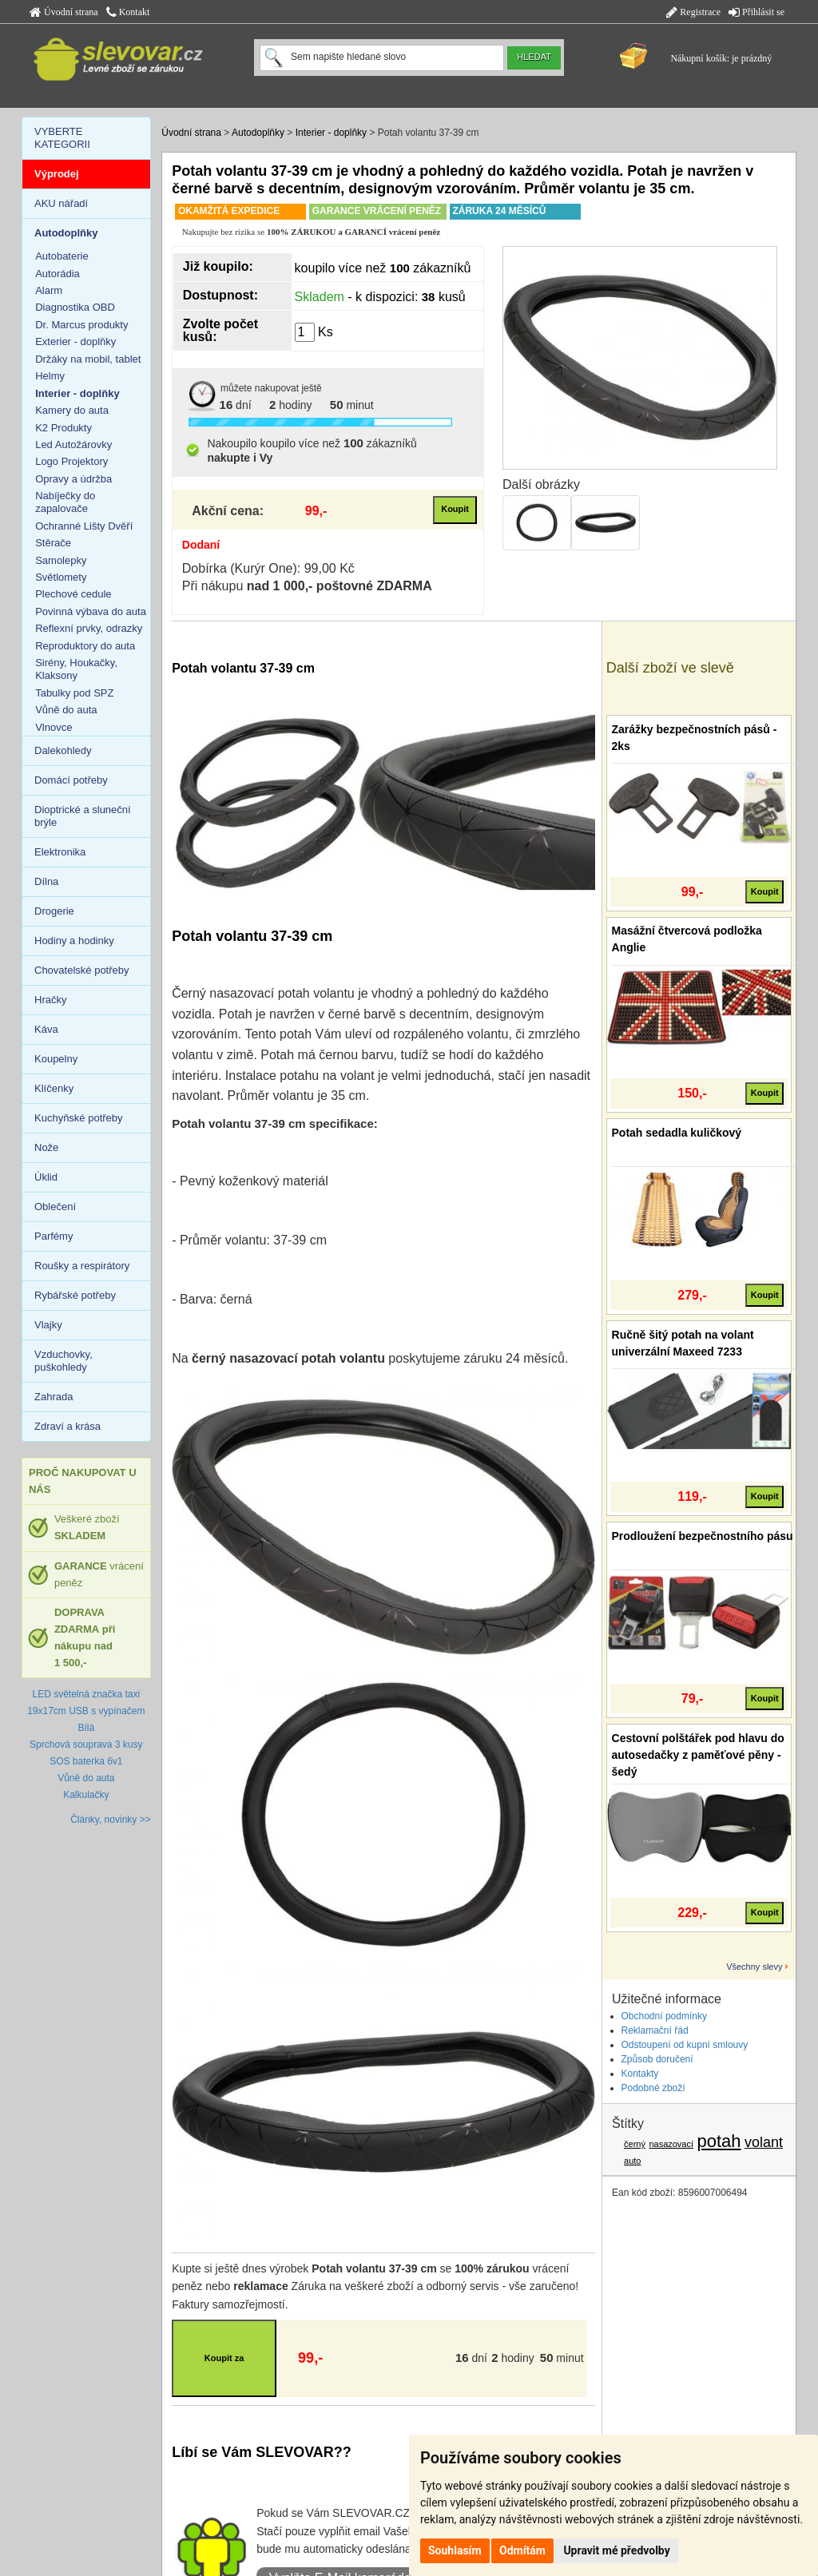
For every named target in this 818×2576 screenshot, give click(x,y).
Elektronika (59, 852)
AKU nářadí (61, 203)
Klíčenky (53, 1088)
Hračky (50, 1000)
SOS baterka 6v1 (86, 1761)
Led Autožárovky (73, 445)
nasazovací (671, 2144)
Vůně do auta (66, 710)
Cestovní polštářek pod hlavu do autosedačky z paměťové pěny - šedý (698, 1755)
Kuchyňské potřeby (78, 1118)
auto (632, 2160)
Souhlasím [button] (455, 2550)
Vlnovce (53, 727)
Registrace (693, 12)
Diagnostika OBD (75, 307)
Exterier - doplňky (75, 341)
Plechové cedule (73, 594)
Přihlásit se (756, 12)
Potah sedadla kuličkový (677, 1132)
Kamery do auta (72, 410)
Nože (46, 1147)
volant (764, 2142)
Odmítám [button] (522, 2550)
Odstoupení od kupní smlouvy (685, 2044)
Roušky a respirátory (81, 1266)
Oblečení (55, 1207)
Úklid (46, 1177)
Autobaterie (62, 256)
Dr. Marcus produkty (81, 325)
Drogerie (54, 911)
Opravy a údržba (73, 479)
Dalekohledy (63, 750)
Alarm (48, 290)
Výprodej (56, 174)
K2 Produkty (63, 428)
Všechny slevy (754, 1966)
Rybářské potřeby (75, 1295)
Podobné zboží (653, 2088)
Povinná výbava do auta (90, 611)
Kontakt (128, 12)
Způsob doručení (657, 2059)
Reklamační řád (655, 2030)
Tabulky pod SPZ (74, 693)
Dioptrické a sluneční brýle (82, 816)
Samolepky (60, 560)
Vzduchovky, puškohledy (63, 1360)
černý (634, 2144)
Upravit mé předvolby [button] (616, 2550)
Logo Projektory (71, 461)
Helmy (50, 376)
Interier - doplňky (331, 132)
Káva (46, 1029)
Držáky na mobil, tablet (88, 359)
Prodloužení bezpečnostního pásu (702, 1536)
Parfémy (53, 1236)
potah (719, 2141)
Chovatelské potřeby (81, 970)
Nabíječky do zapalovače (65, 502)
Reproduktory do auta (85, 646)
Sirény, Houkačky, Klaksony (76, 669)
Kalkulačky (86, 1794)
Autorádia (57, 274)
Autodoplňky (258, 132)
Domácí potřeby (71, 780)
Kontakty (640, 2073)
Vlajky (48, 1325)
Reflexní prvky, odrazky (88, 628)
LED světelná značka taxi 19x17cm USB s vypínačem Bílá (86, 1711)
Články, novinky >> (110, 1819)
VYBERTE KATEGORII (62, 137)
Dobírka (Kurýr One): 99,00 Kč (268, 568)
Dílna (46, 881)
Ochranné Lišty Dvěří (84, 526)
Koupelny (55, 1059)
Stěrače (53, 543)
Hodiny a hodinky (74, 941)
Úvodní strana (64, 12)
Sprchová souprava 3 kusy (86, 1744)
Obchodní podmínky (664, 2016)
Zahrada (53, 1397)
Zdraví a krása (67, 1426)
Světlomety (60, 577)
